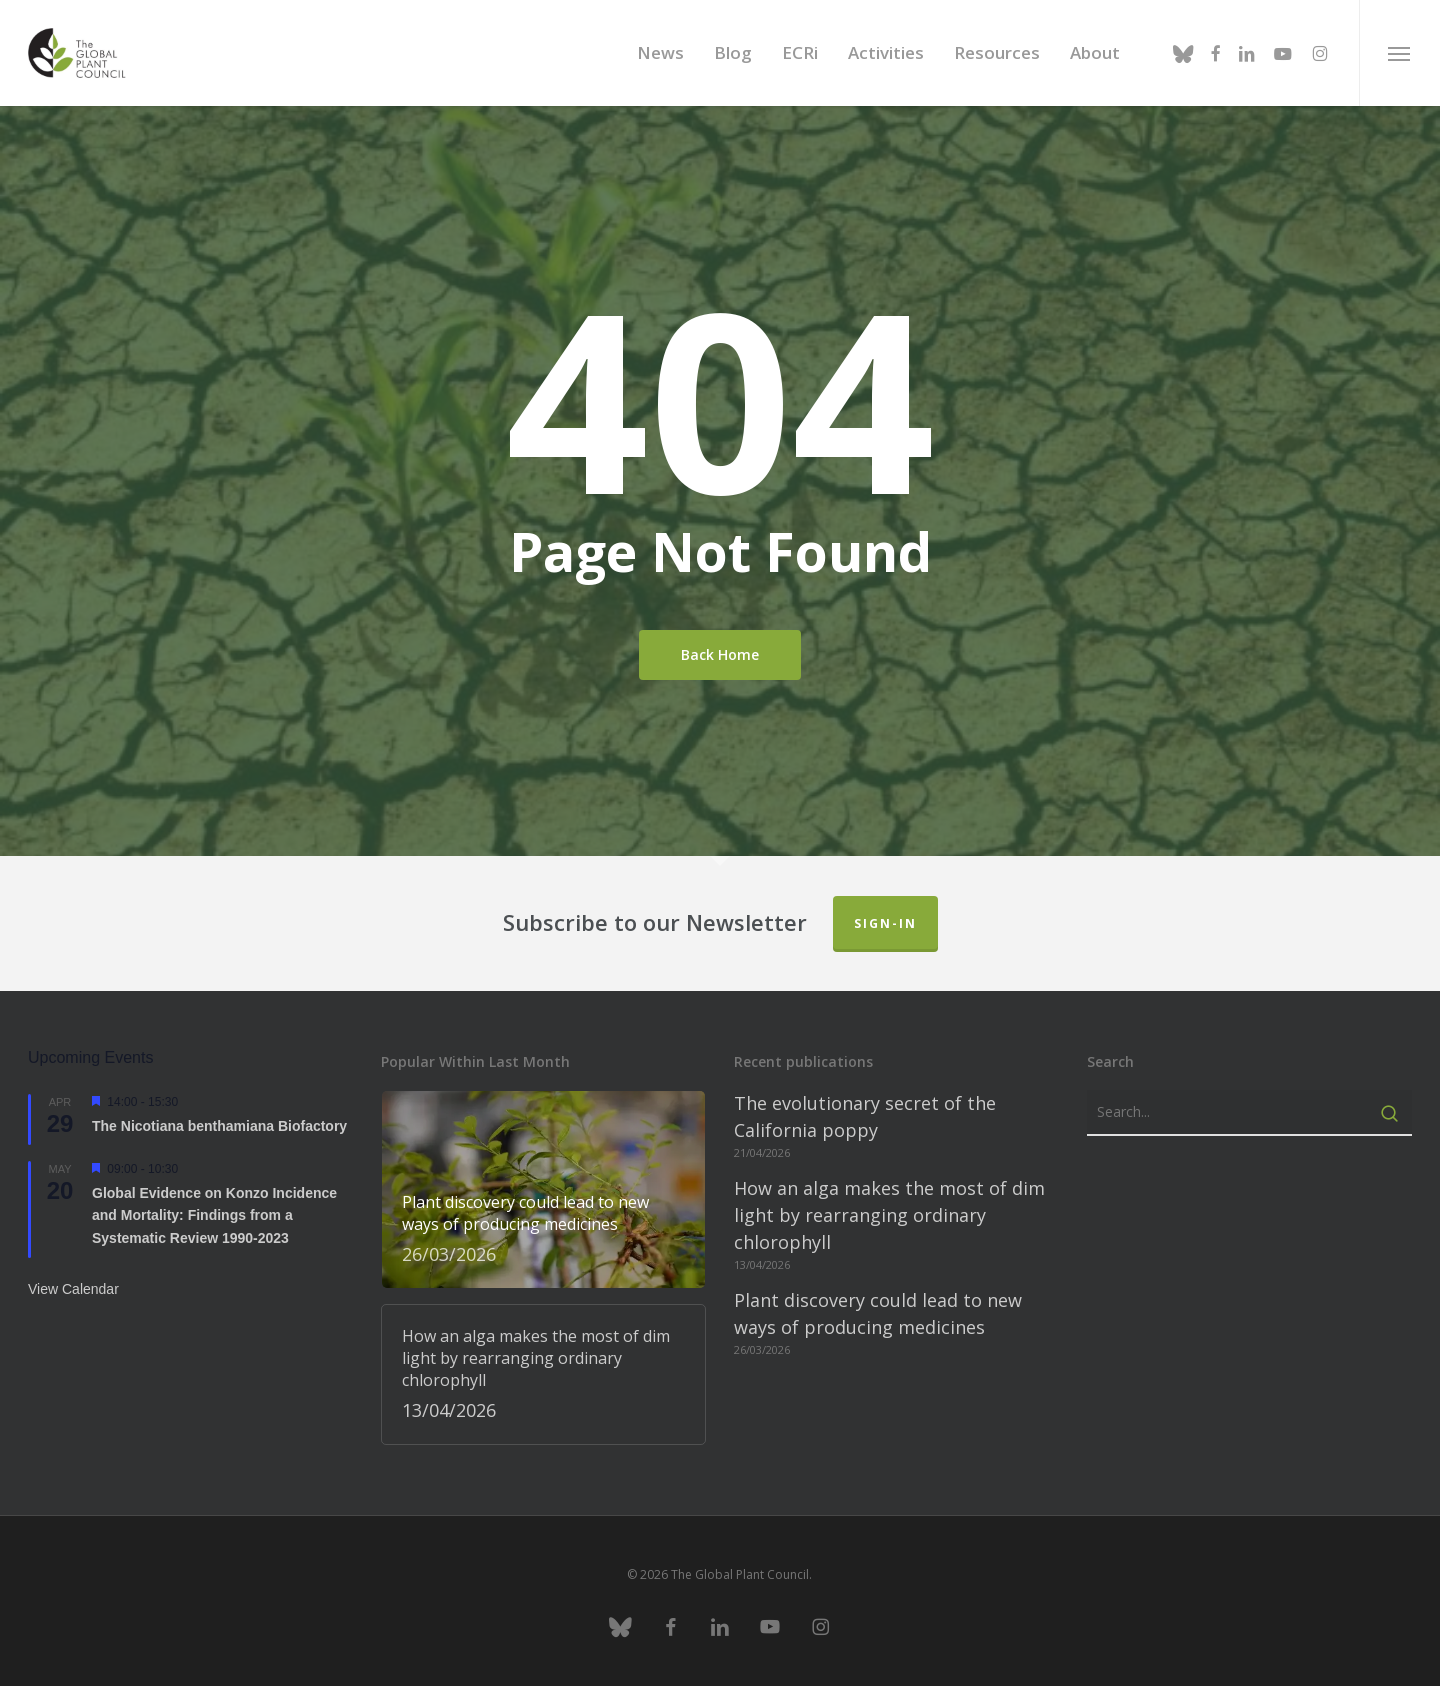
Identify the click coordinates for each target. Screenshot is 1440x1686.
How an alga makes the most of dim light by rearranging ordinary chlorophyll (889, 1215)
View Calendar (73, 1289)
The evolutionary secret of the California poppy (865, 1116)
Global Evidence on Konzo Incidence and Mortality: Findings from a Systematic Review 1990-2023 (214, 1215)
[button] (1399, 53)
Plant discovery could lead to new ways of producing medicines (878, 1313)
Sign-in (885, 923)
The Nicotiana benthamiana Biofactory (219, 1126)
